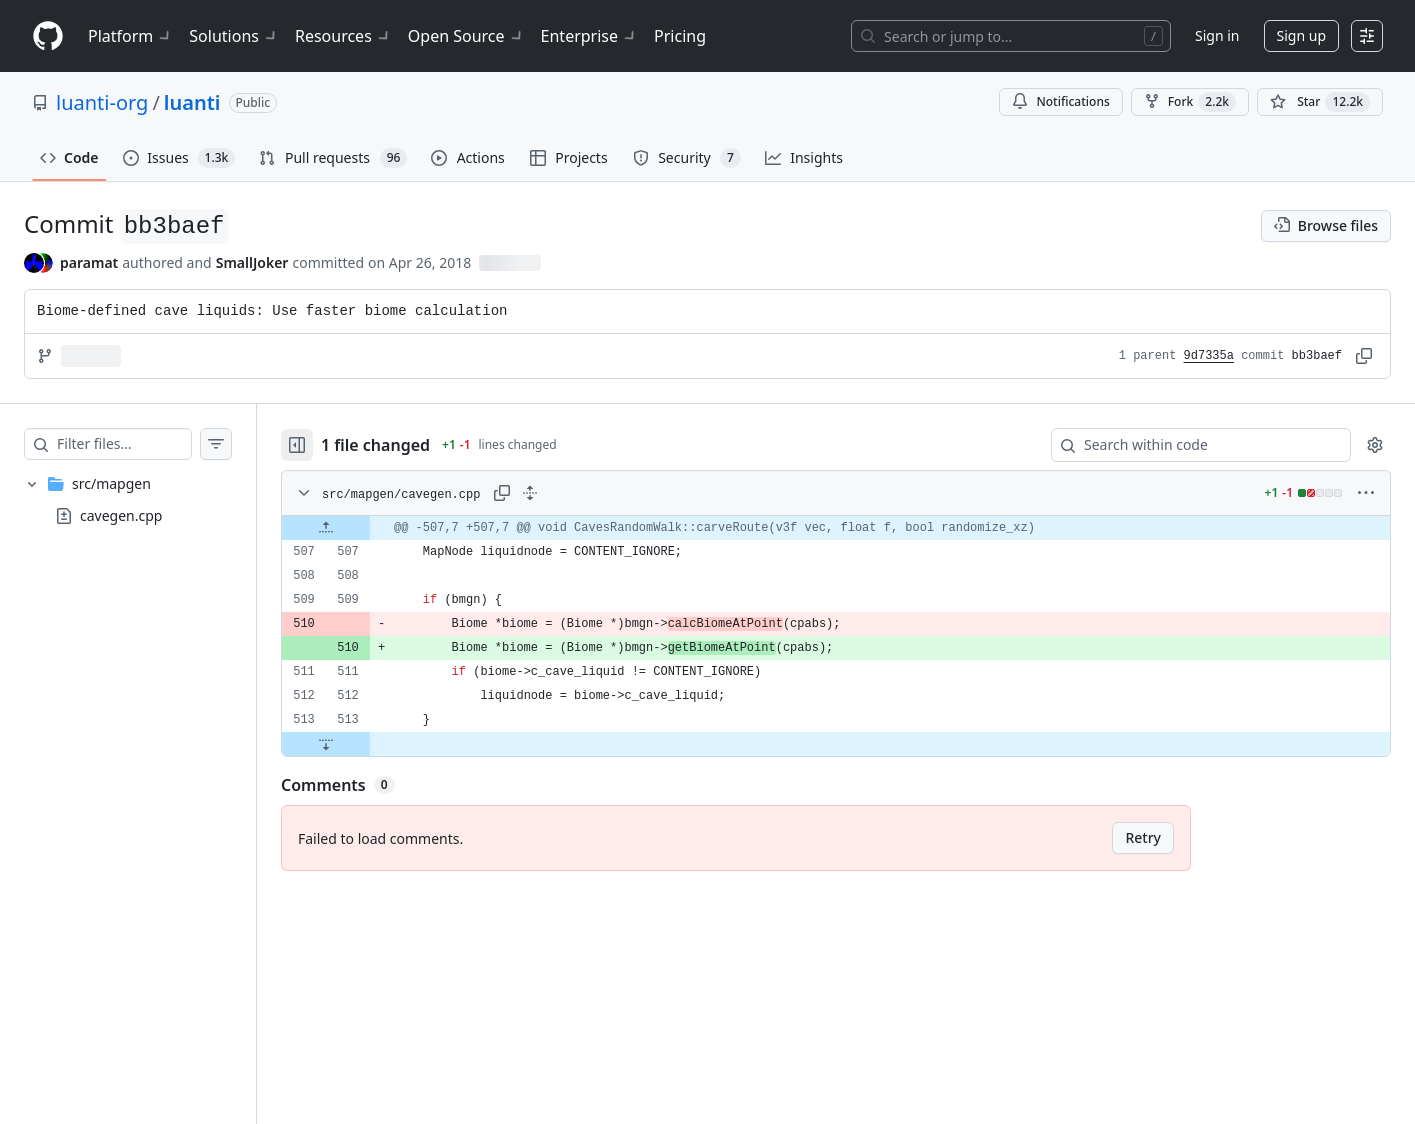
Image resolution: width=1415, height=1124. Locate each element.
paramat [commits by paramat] (89, 262)
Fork (1190, 102)
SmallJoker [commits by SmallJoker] (252, 262)
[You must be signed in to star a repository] (1320, 102)
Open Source (466, 36)
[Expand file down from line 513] (366, 744)
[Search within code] (1191, 445)
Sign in (1217, 35)
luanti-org (102, 102)
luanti (192, 102)
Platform (130, 36)
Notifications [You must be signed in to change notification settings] (1060, 101)
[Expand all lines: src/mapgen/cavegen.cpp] (570, 493)
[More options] (1366, 493)
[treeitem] (148, 500)
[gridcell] (856, 528)
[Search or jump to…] (1011, 36)
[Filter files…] (144, 444)
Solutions (234, 36)
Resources (343, 36)
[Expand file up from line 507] (366, 528)
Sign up (1301, 35)
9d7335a (1209, 356)
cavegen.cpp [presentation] (121, 515)
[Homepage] (48, 36)
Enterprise (589, 36)
